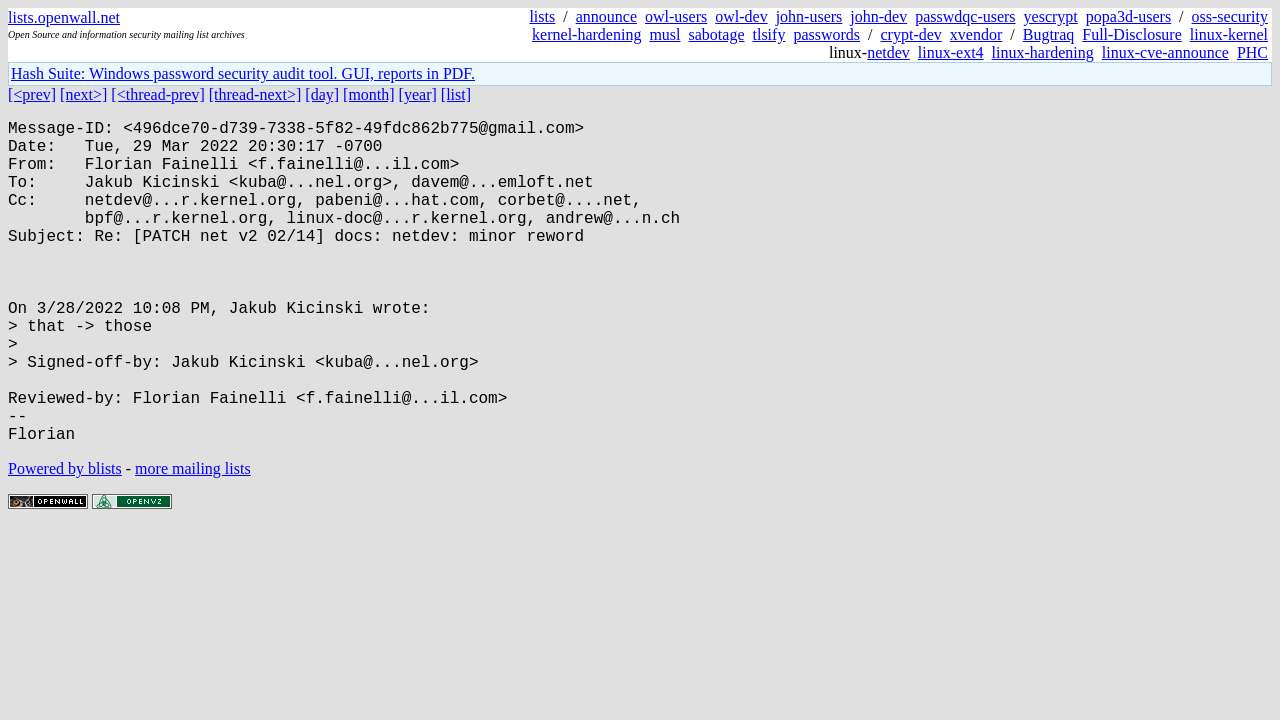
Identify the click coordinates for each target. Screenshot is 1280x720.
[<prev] (32, 94)
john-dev (878, 16)
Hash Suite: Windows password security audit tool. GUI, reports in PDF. (243, 73)
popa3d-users (1128, 16)
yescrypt (1051, 16)
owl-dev (741, 16)
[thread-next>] (255, 94)
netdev (888, 52)
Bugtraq (1049, 34)
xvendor (976, 34)
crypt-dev (911, 34)
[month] (369, 94)
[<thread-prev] (157, 94)
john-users (809, 16)
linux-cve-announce (1165, 52)
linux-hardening (1043, 52)
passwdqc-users (965, 16)
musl (664, 34)
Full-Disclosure (1132, 34)
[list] (456, 94)
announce (606, 16)
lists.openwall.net (64, 17)
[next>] (83, 94)
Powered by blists (65, 540)
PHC (1252, 52)
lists (542, 16)
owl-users (676, 16)
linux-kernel (1229, 34)
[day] (322, 94)
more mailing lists (193, 540)
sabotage (717, 34)
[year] (418, 94)
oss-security (1230, 16)
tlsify (768, 34)
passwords (826, 34)
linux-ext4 (951, 52)
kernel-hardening (586, 34)
